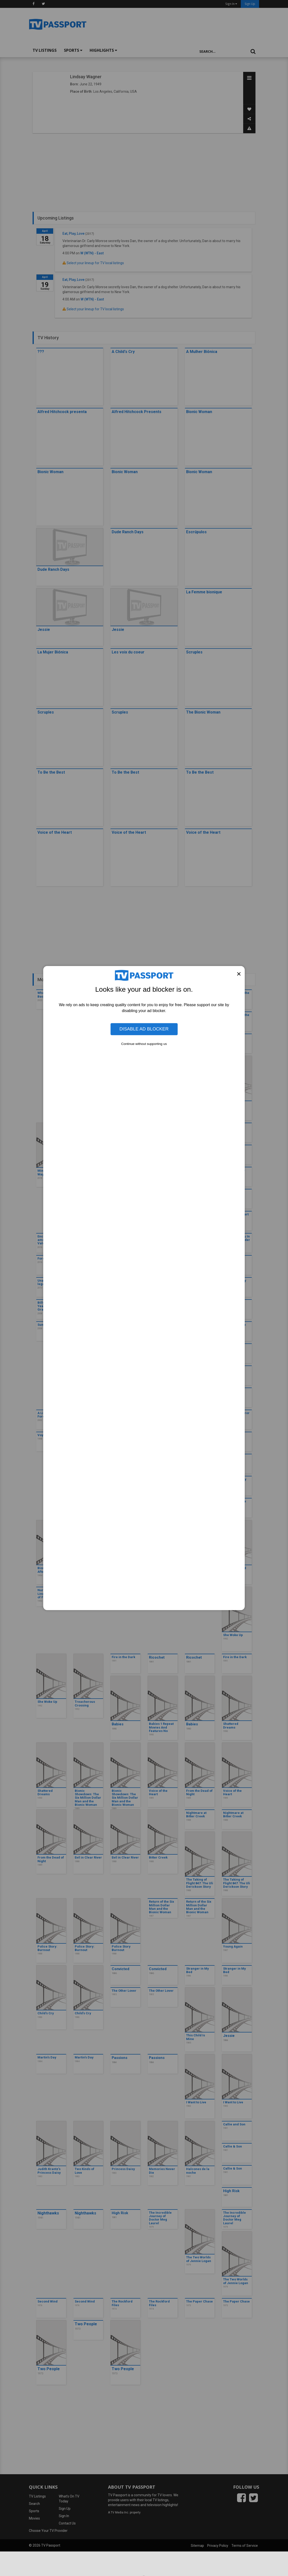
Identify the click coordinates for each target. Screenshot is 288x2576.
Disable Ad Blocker (144, 1029)
